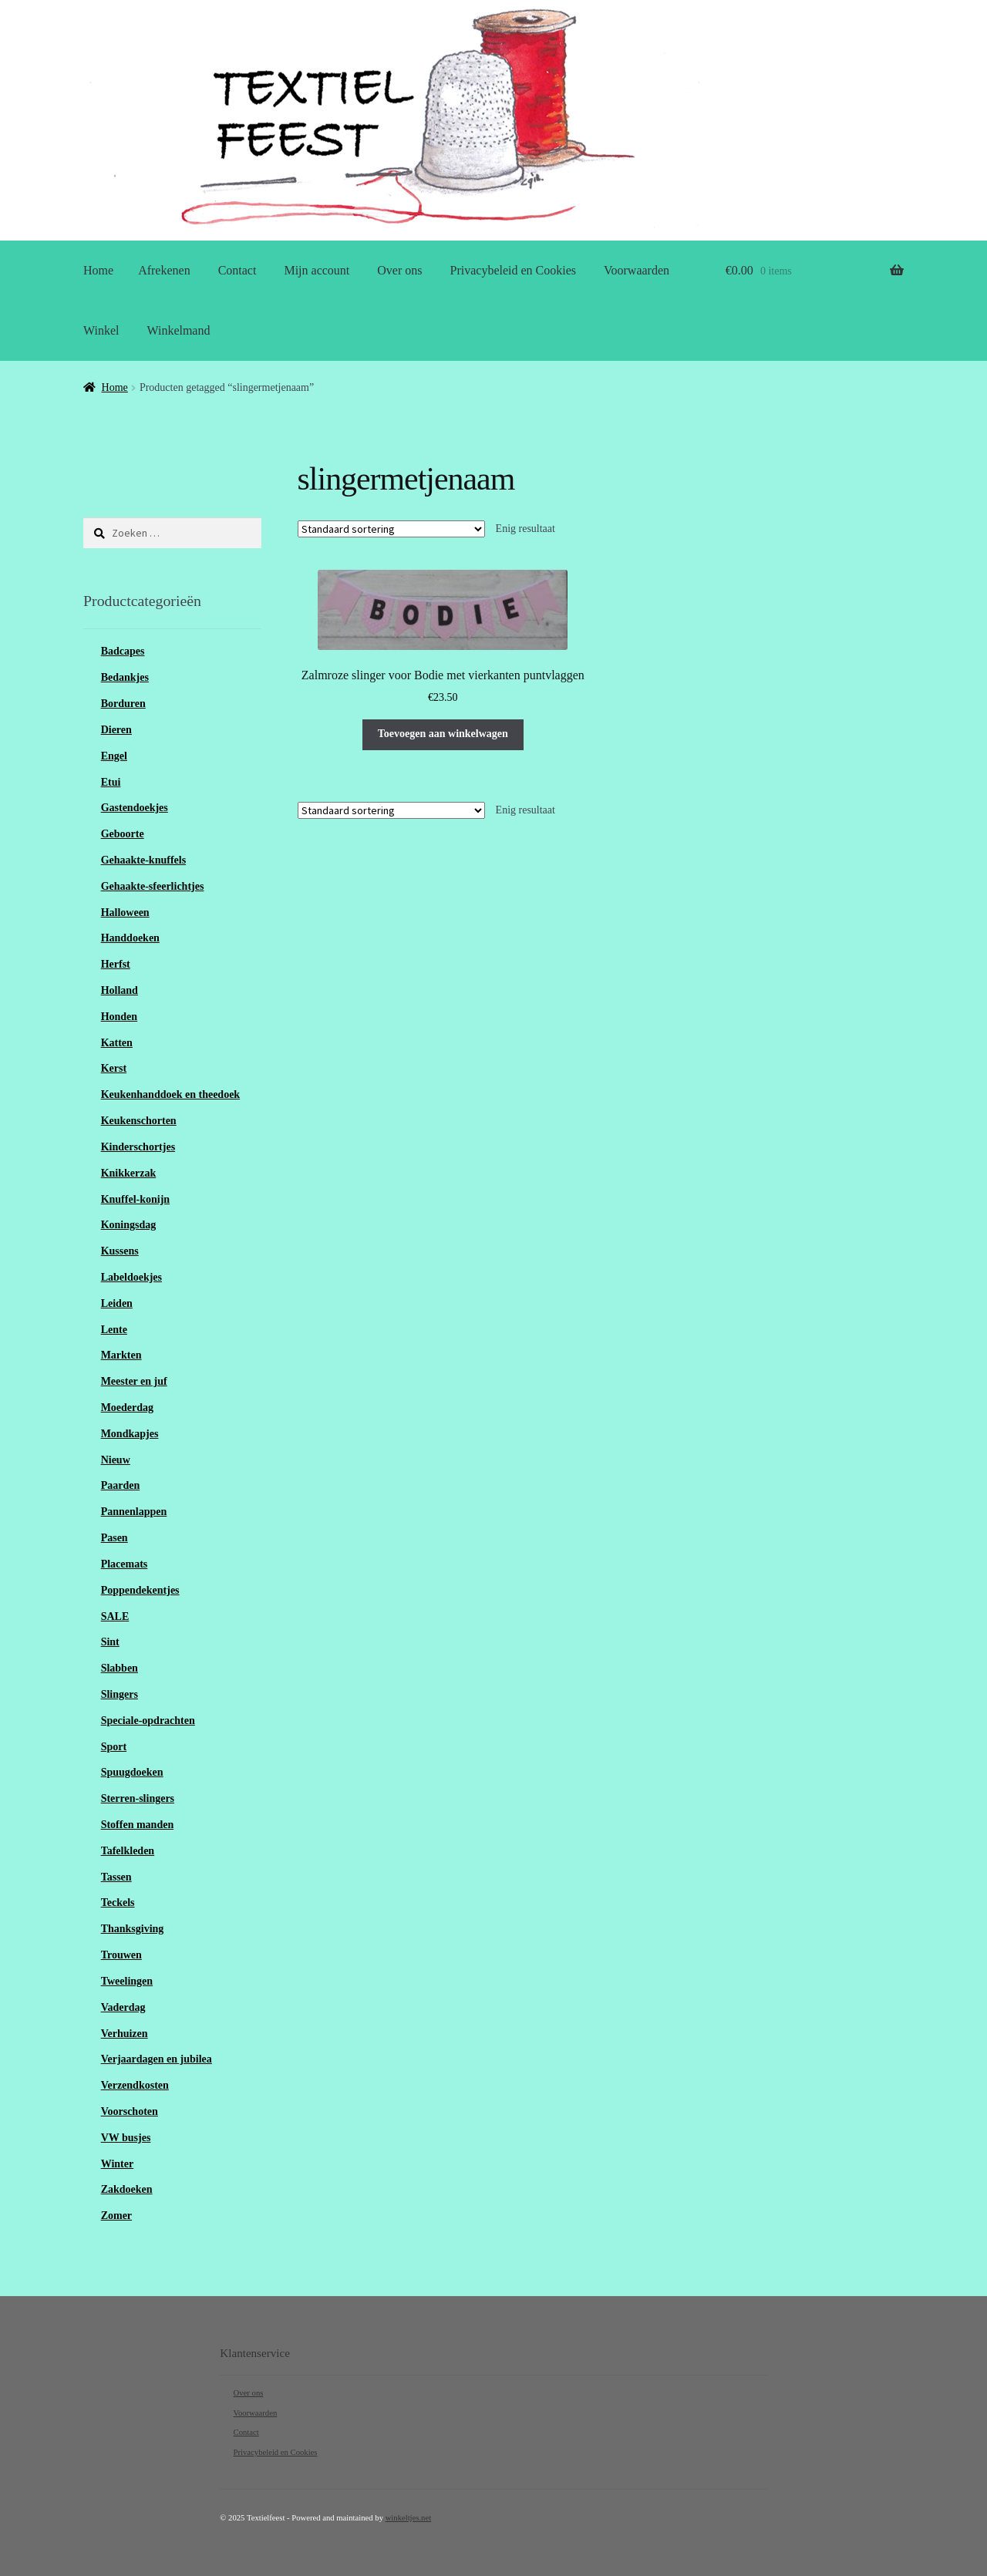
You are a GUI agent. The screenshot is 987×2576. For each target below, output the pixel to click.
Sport (113, 1747)
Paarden (120, 1485)
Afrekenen (164, 270)
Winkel (101, 330)
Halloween (125, 912)
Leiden (117, 1303)
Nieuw (115, 1460)
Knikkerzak (129, 1173)
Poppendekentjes (140, 1590)
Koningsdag (129, 1225)
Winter (117, 2164)
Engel (114, 756)
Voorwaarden (636, 270)
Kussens (120, 1251)
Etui (111, 782)
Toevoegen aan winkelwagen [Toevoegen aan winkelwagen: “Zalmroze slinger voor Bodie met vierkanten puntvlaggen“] (443, 733)
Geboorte (122, 834)
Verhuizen (124, 2033)
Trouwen (121, 1955)
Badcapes (123, 651)
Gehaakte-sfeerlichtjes (152, 886)
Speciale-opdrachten (148, 1720)
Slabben (119, 1668)
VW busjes (126, 2137)
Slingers (119, 1694)
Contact (237, 270)
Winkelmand (178, 330)
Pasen (114, 1538)
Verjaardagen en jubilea (156, 2059)
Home (98, 270)
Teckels (118, 1902)
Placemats (124, 1564)
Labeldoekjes (131, 1277)
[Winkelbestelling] (391, 528)
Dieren (116, 730)
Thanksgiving (132, 1929)
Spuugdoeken (132, 1772)
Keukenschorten (139, 1120)
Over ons (399, 270)
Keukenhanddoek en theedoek (170, 1094)
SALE (115, 1616)
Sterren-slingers (137, 1798)
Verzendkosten (135, 2085)
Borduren (123, 703)
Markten (121, 1355)
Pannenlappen (134, 1511)
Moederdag (127, 1407)
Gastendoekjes (134, 807)
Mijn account (316, 270)
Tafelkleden (128, 1851)
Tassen (116, 1877)
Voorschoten (129, 2111)
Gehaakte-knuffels (143, 860)
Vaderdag (123, 2007)
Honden (119, 1016)
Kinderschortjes (138, 1147)
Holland (119, 990)
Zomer (116, 2215)
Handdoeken (130, 938)
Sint (110, 1642)
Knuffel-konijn (135, 1199)
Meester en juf (134, 1381)
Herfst (115, 964)
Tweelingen (127, 1981)
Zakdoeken (127, 2189)
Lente (114, 1329)
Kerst (113, 1068)
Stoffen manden (137, 1824)
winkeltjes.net (408, 2518)
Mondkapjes (130, 1434)
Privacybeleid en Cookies (513, 270)
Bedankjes (125, 677)
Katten (117, 1043)
